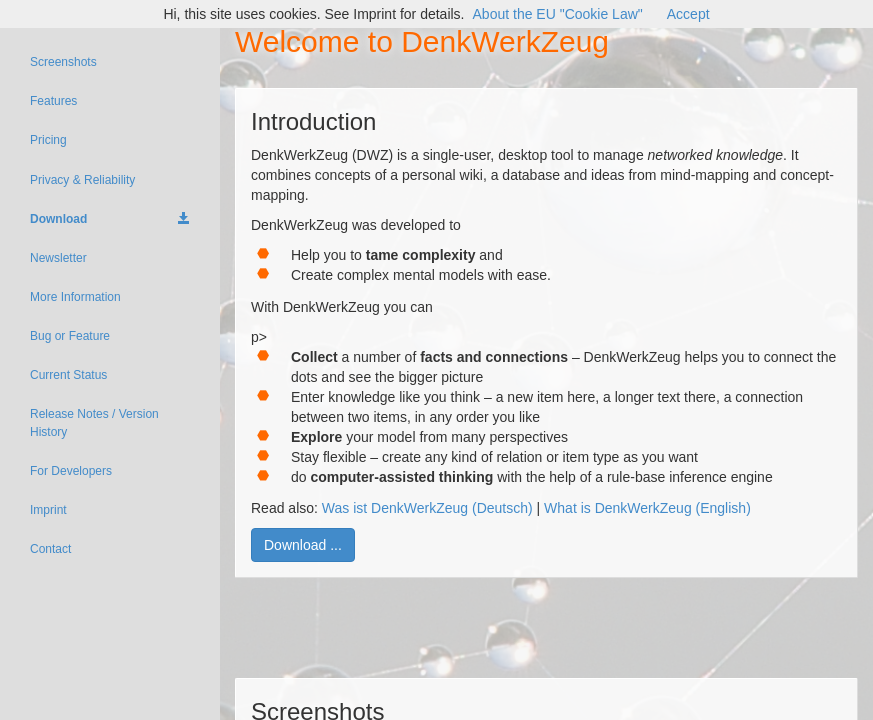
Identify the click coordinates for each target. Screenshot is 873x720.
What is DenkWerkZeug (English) (647, 508)
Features (53, 101)
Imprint (48, 510)
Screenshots (63, 62)
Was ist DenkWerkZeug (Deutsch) (427, 508)
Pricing (48, 140)
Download (110, 219)
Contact (50, 549)
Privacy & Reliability (82, 180)
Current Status (68, 375)
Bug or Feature (70, 336)
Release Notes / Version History (94, 422)
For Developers (71, 471)
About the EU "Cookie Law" (558, 14)
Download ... (303, 545)
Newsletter (58, 258)
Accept (688, 14)
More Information (75, 297)
